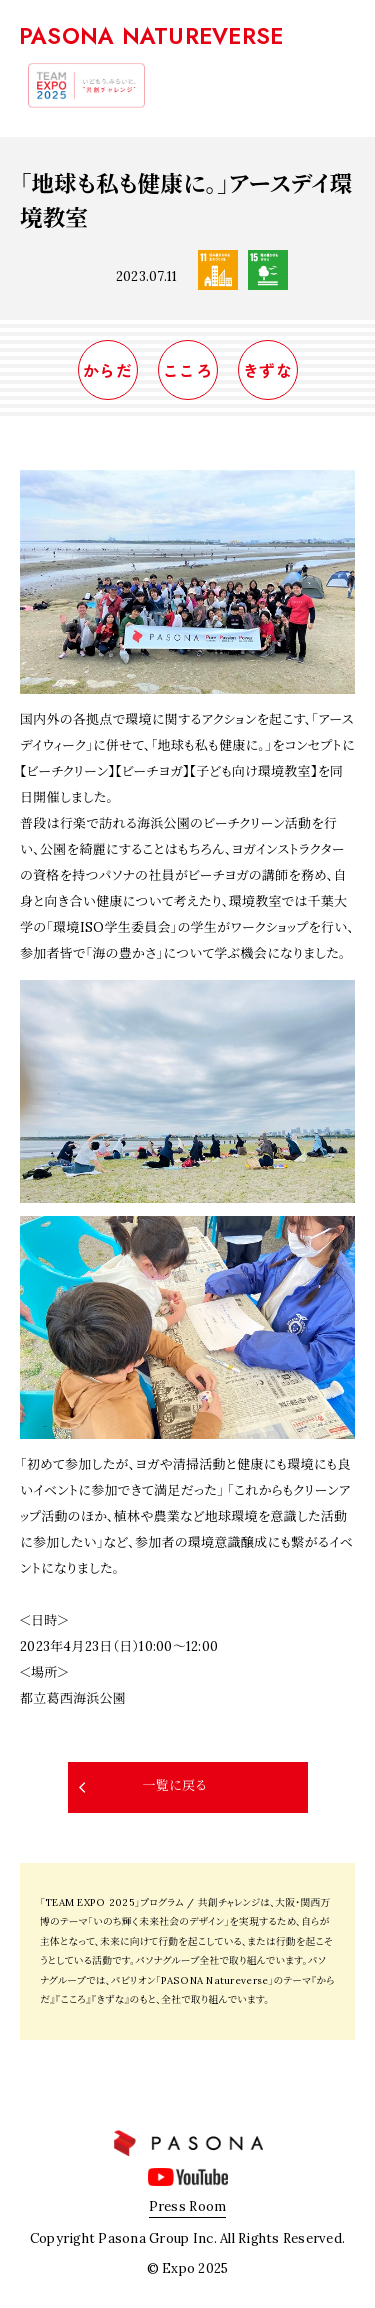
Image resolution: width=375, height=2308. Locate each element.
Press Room (188, 2206)
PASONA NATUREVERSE (151, 36)
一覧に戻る (174, 1785)
